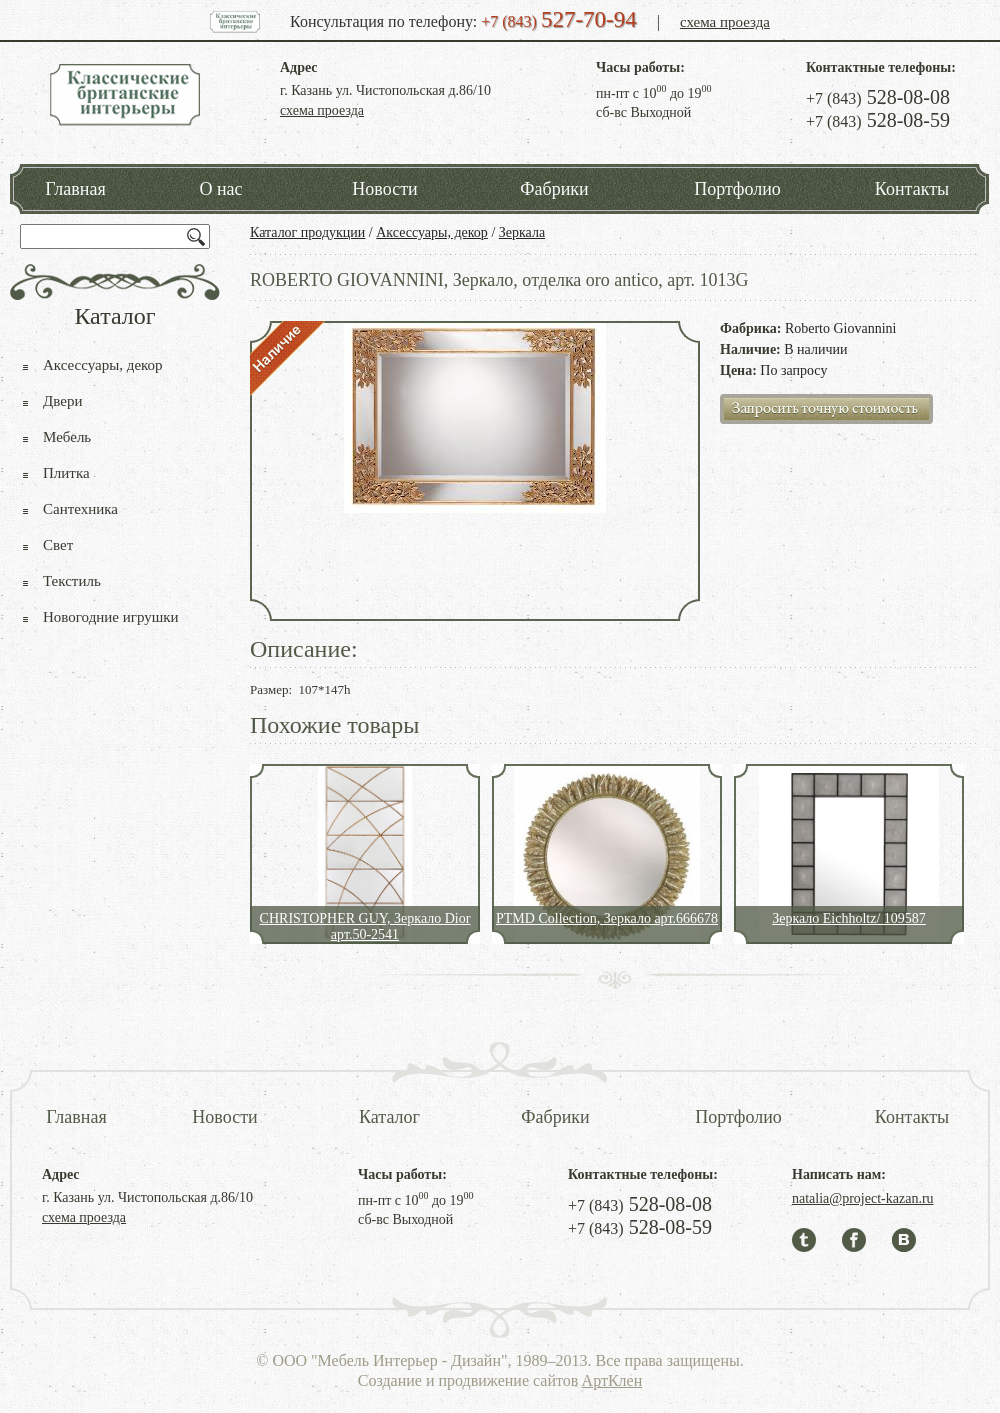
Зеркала (522, 232)
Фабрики (554, 189)
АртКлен (612, 1380)
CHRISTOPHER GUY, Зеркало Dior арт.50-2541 (365, 926)
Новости (384, 189)
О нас (220, 189)
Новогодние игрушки (111, 617)
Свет (58, 545)
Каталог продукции (307, 232)
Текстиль (72, 581)
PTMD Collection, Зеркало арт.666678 (607, 918)
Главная (75, 189)
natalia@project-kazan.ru (863, 1198)
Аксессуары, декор (432, 232)
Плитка (66, 473)
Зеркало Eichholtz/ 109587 (849, 918)
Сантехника (80, 509)
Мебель (67, 437)
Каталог (389, 1117)
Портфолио (737, 189)
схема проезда (725, 22)
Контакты (912, 189)
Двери (62, 401)
